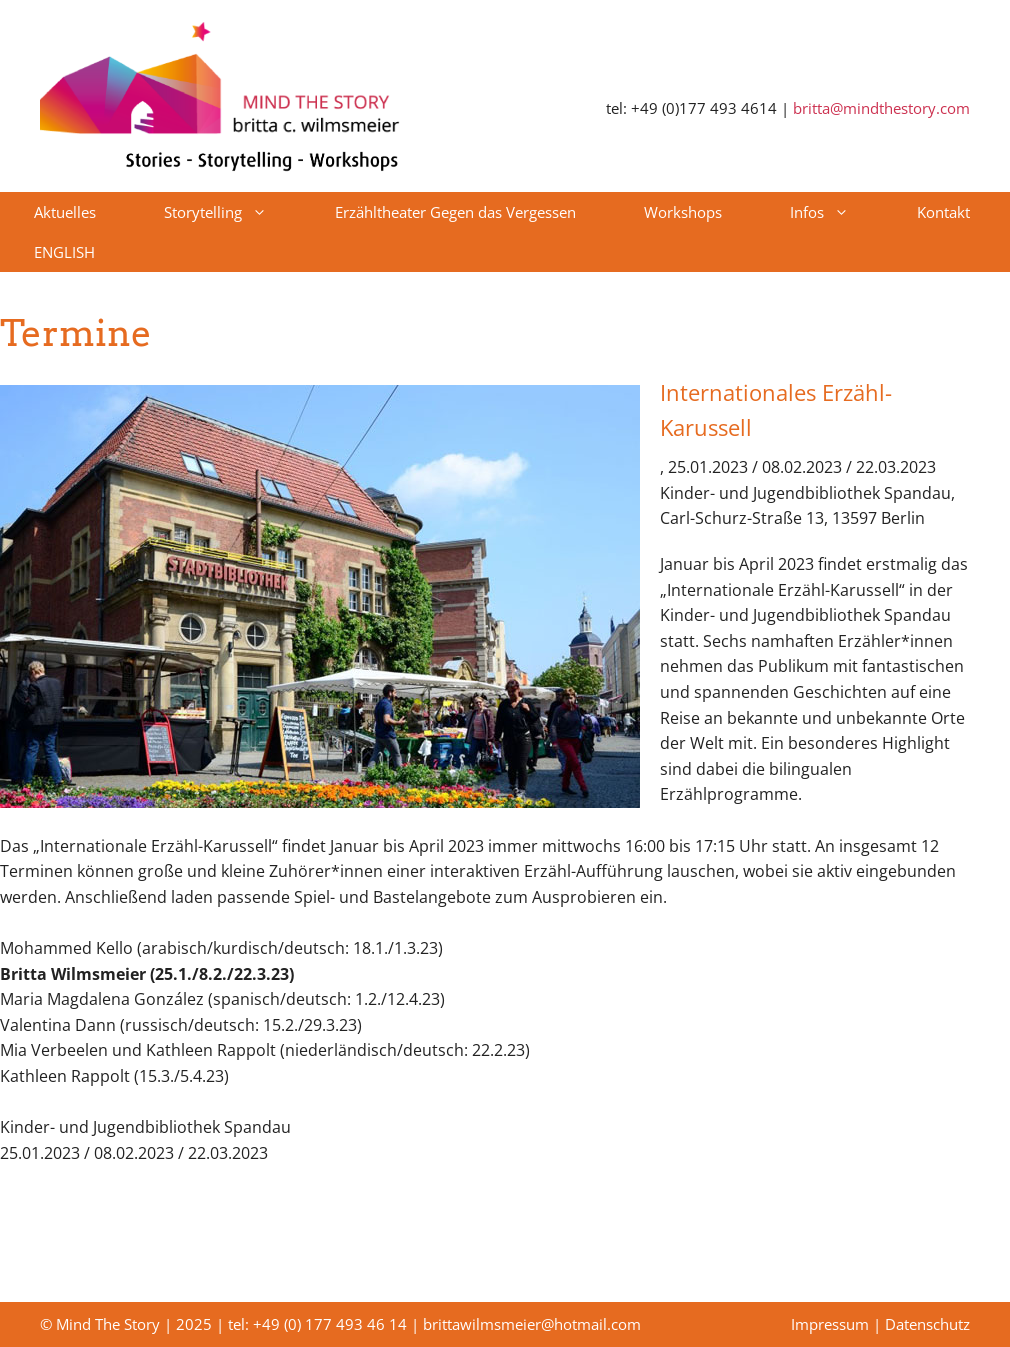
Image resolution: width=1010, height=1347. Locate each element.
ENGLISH (64, 252)
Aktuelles (65, 212)
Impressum (830, 1324)
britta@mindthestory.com (881, 108)
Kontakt (943, 212)
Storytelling (232, 212)
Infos (836, 212)
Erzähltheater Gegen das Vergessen (455, 212)
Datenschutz (927, 1324)
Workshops (683, 212)
